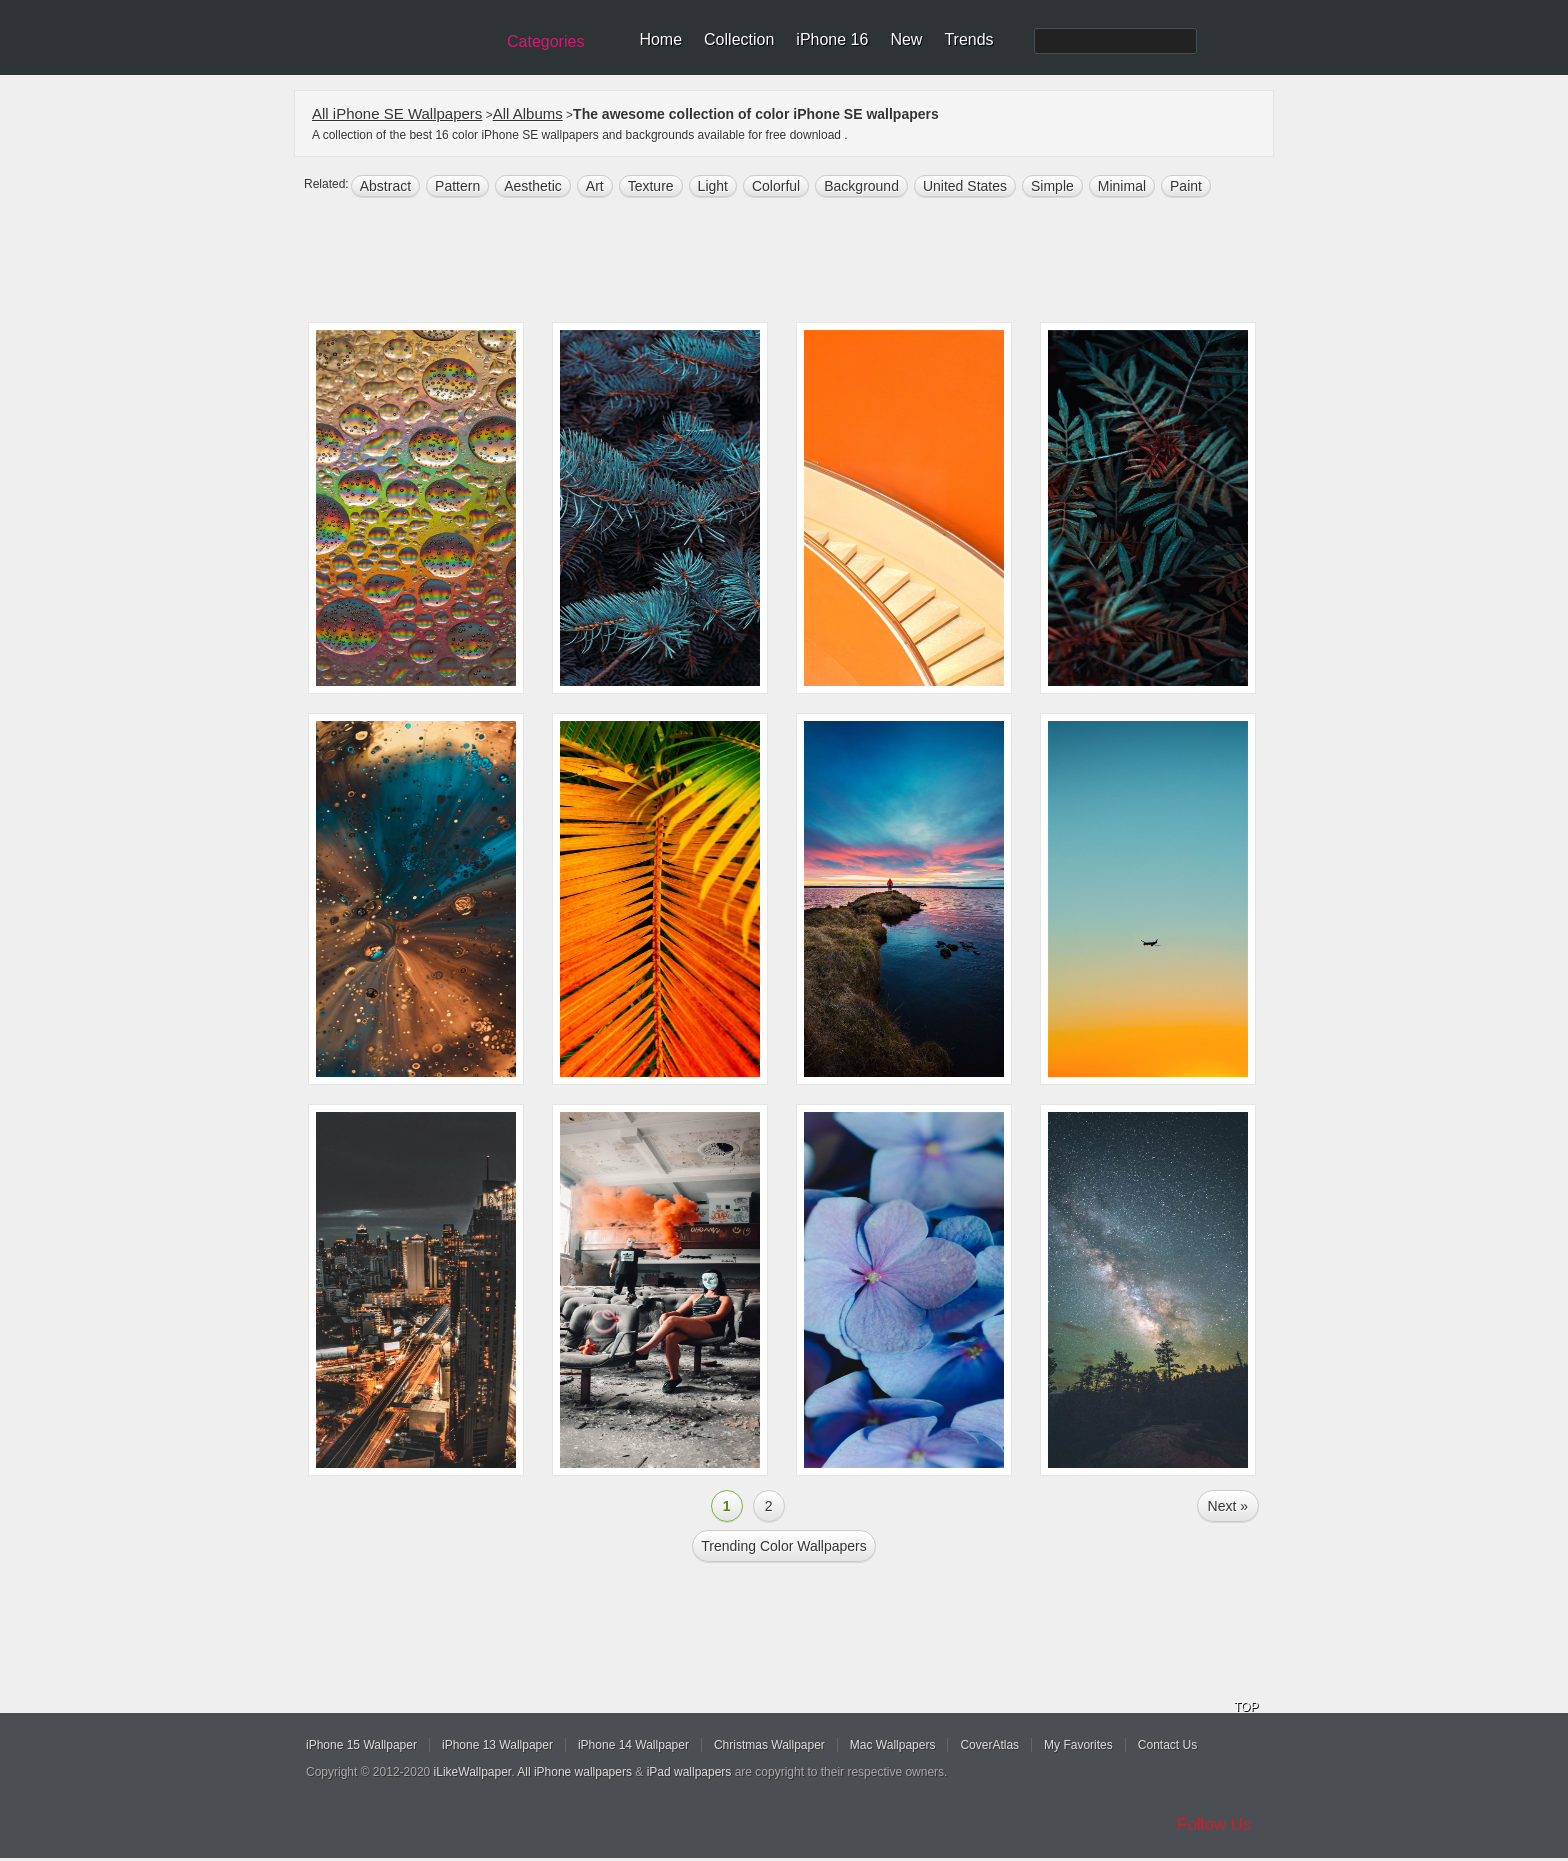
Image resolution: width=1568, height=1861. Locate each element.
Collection (739, 39)
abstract (385, 186)
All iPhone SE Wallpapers (397, 113)
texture (651, 186)
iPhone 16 (832, 39)
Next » (1228, 1506)
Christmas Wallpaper (769, 1745)
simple (1052, 186)
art (595, 186)
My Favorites (1078, 1745)
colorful (776, 186)
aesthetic (533, 186)
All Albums (528, 113)
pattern (457, 186)
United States (965, 186)
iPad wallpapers (689, 1772)
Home (660, 39)
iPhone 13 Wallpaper (497, 1745)
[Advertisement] (797, 262)
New (906, 39)
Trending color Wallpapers (783, 1546)
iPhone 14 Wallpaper (633, 1745)
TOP (1246, 1707)
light (713, 186)
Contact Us (1167, 1745)
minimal (1122, 186)
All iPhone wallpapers (574, 1772)
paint (1186, 186)
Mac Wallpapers (893, 1745)
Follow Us (1214, 1824)
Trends (968, 39)
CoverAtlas (989, 1745)
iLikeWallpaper (473, 1772)
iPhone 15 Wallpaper (361, 1745)
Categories (545, 41)
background (861, 186)
